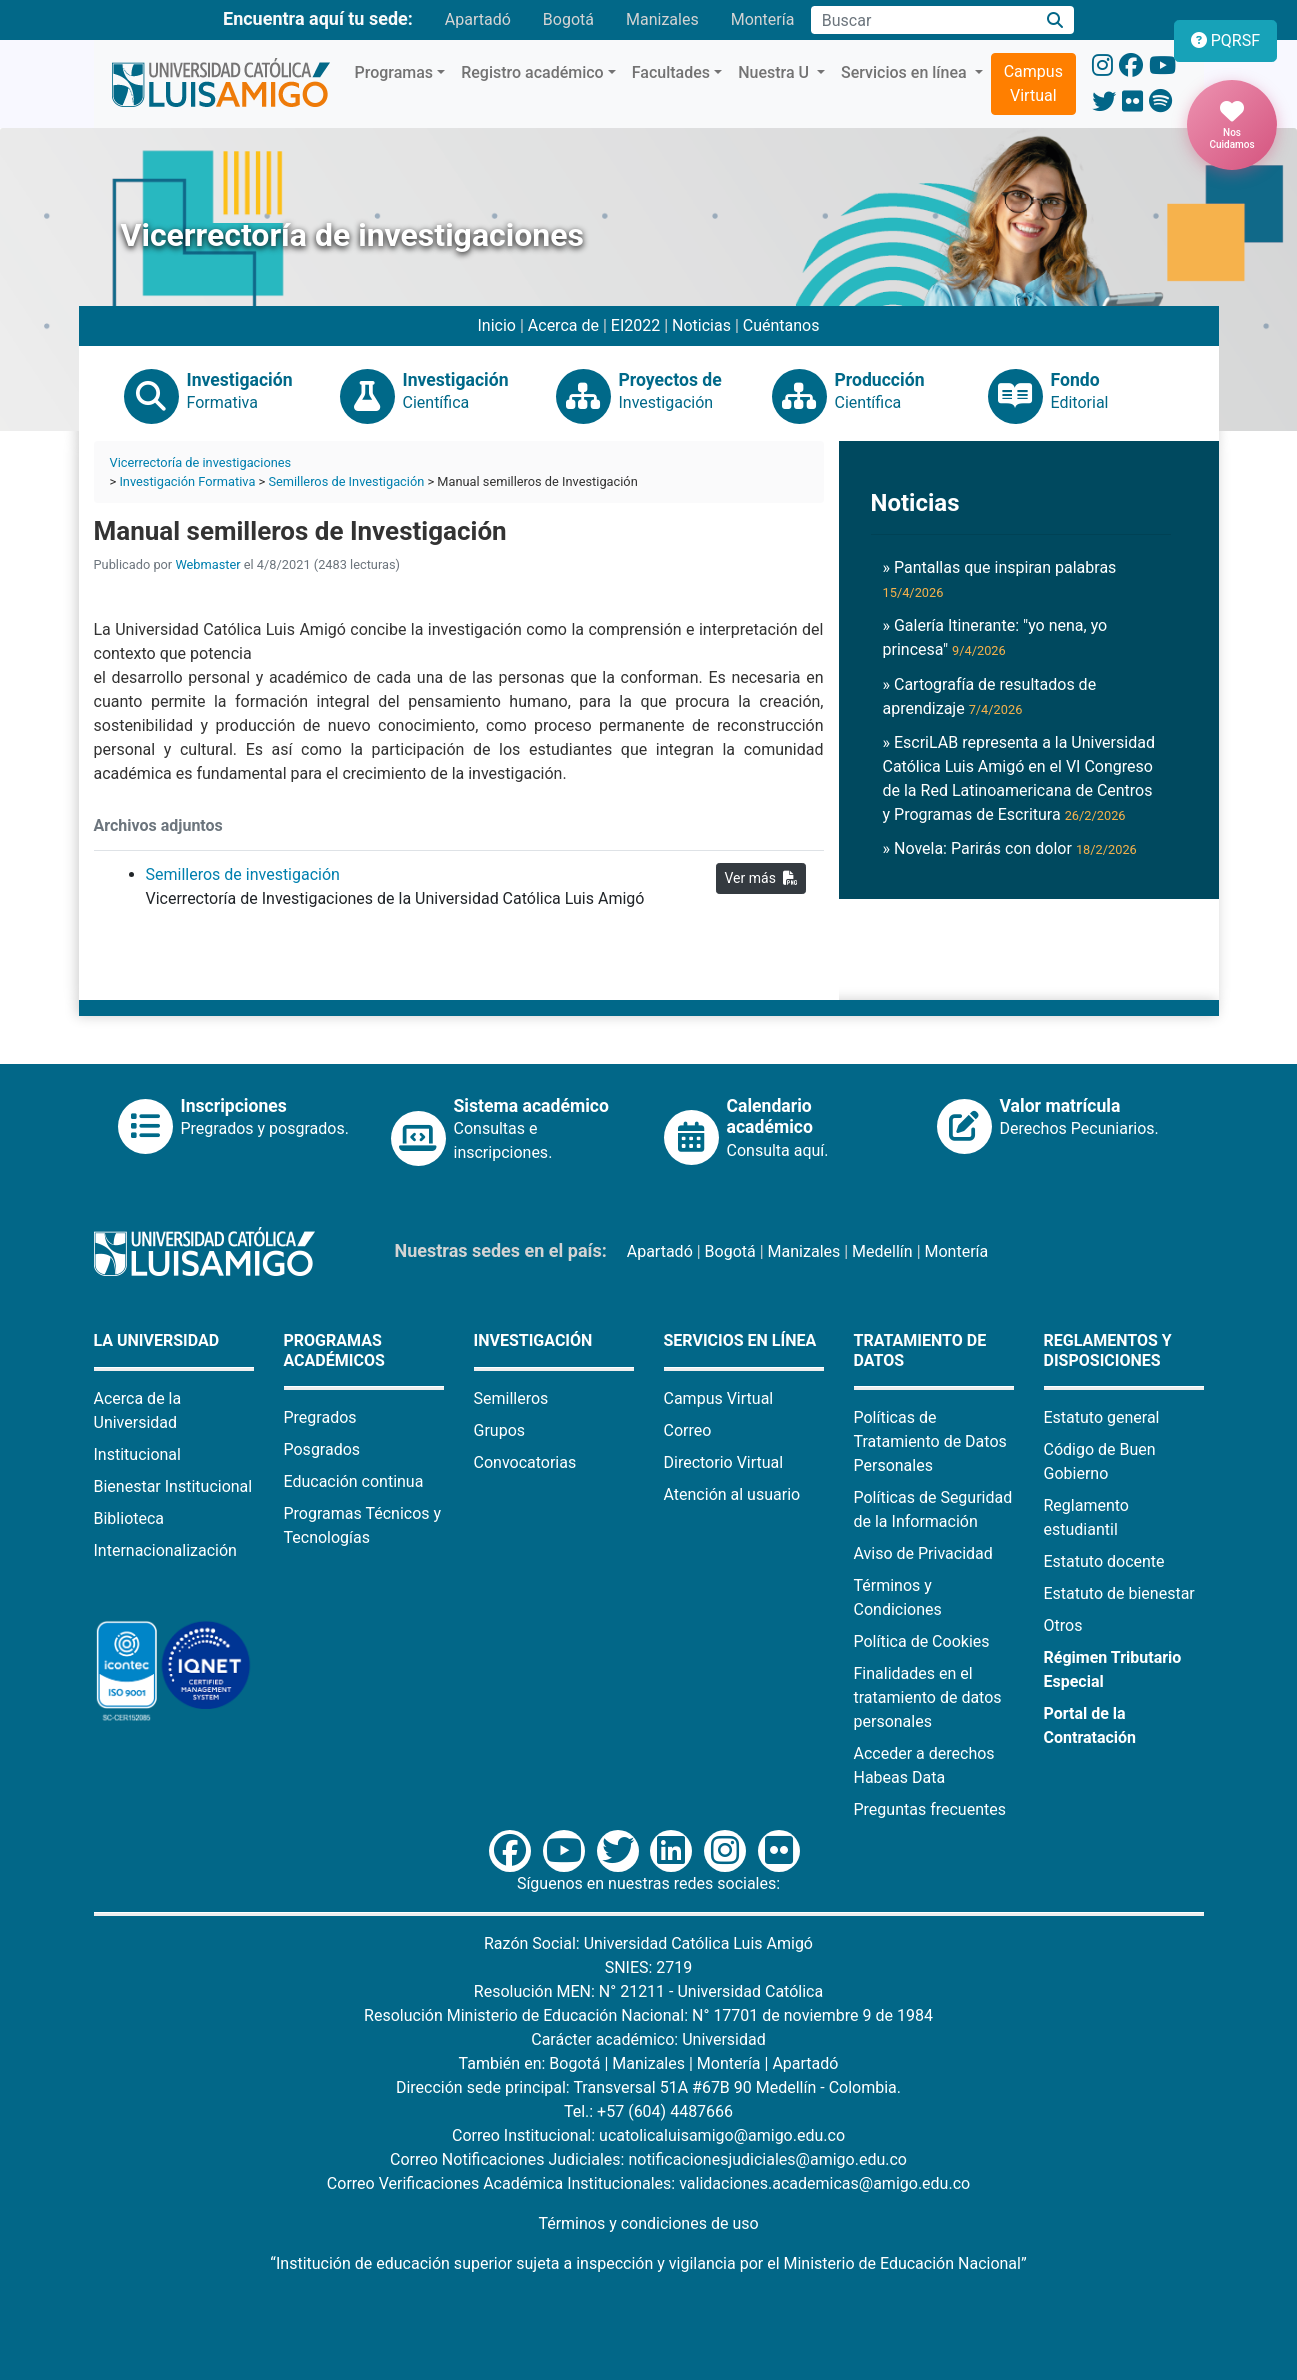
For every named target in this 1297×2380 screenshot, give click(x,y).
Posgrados (322, 1449)
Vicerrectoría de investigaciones (201, 462)
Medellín (882, 1251)
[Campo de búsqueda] (923, 20)
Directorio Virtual (724, 1462)
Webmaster (207, 564)
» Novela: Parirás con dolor (1010, 848)
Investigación (533, 1340)
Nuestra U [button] (775, 72)
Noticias (701, 325)
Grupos (500, 1430)
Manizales (662, 19)
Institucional (137, 1454)
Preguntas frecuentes (930, 1809)
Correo (688, 1430)
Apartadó (478, 19)
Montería (763, 19)
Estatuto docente (1104, 1561)
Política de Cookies (922, 1641)
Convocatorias (525, 1462)
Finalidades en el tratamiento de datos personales (928, 1697)
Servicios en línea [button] (906, 72)
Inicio (497, 325)
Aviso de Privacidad (923, 1553)
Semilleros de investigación (243, 874)
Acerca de (563, 325)
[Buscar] (1054, 20)
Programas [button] (394, 72)
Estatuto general (1102, 1417)
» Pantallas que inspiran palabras (1000, 579)
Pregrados (320, 1417)
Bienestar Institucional (173, 1486)
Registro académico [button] (532, 72)
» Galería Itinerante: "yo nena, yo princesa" (995, 637)
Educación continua (354, 1481)
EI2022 (635, 325)
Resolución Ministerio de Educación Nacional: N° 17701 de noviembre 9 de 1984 (648, 2015)
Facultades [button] (671, 72)
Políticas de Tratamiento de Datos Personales (930, 1441)
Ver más (761, 878)
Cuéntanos (781, 325)
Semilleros (511, 1398)
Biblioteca (129, 1518)
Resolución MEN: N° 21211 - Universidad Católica (648, 1991)
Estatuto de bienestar (1119, 1593)
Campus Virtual (1033, 83)
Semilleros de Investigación (346, 481)
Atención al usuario (732, 1494)
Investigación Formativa (187, 481)
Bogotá (568, 19)
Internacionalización (165, 1550)
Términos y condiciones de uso (648, 2223)
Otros (1063, 1625)
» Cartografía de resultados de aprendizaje (990, 696)
